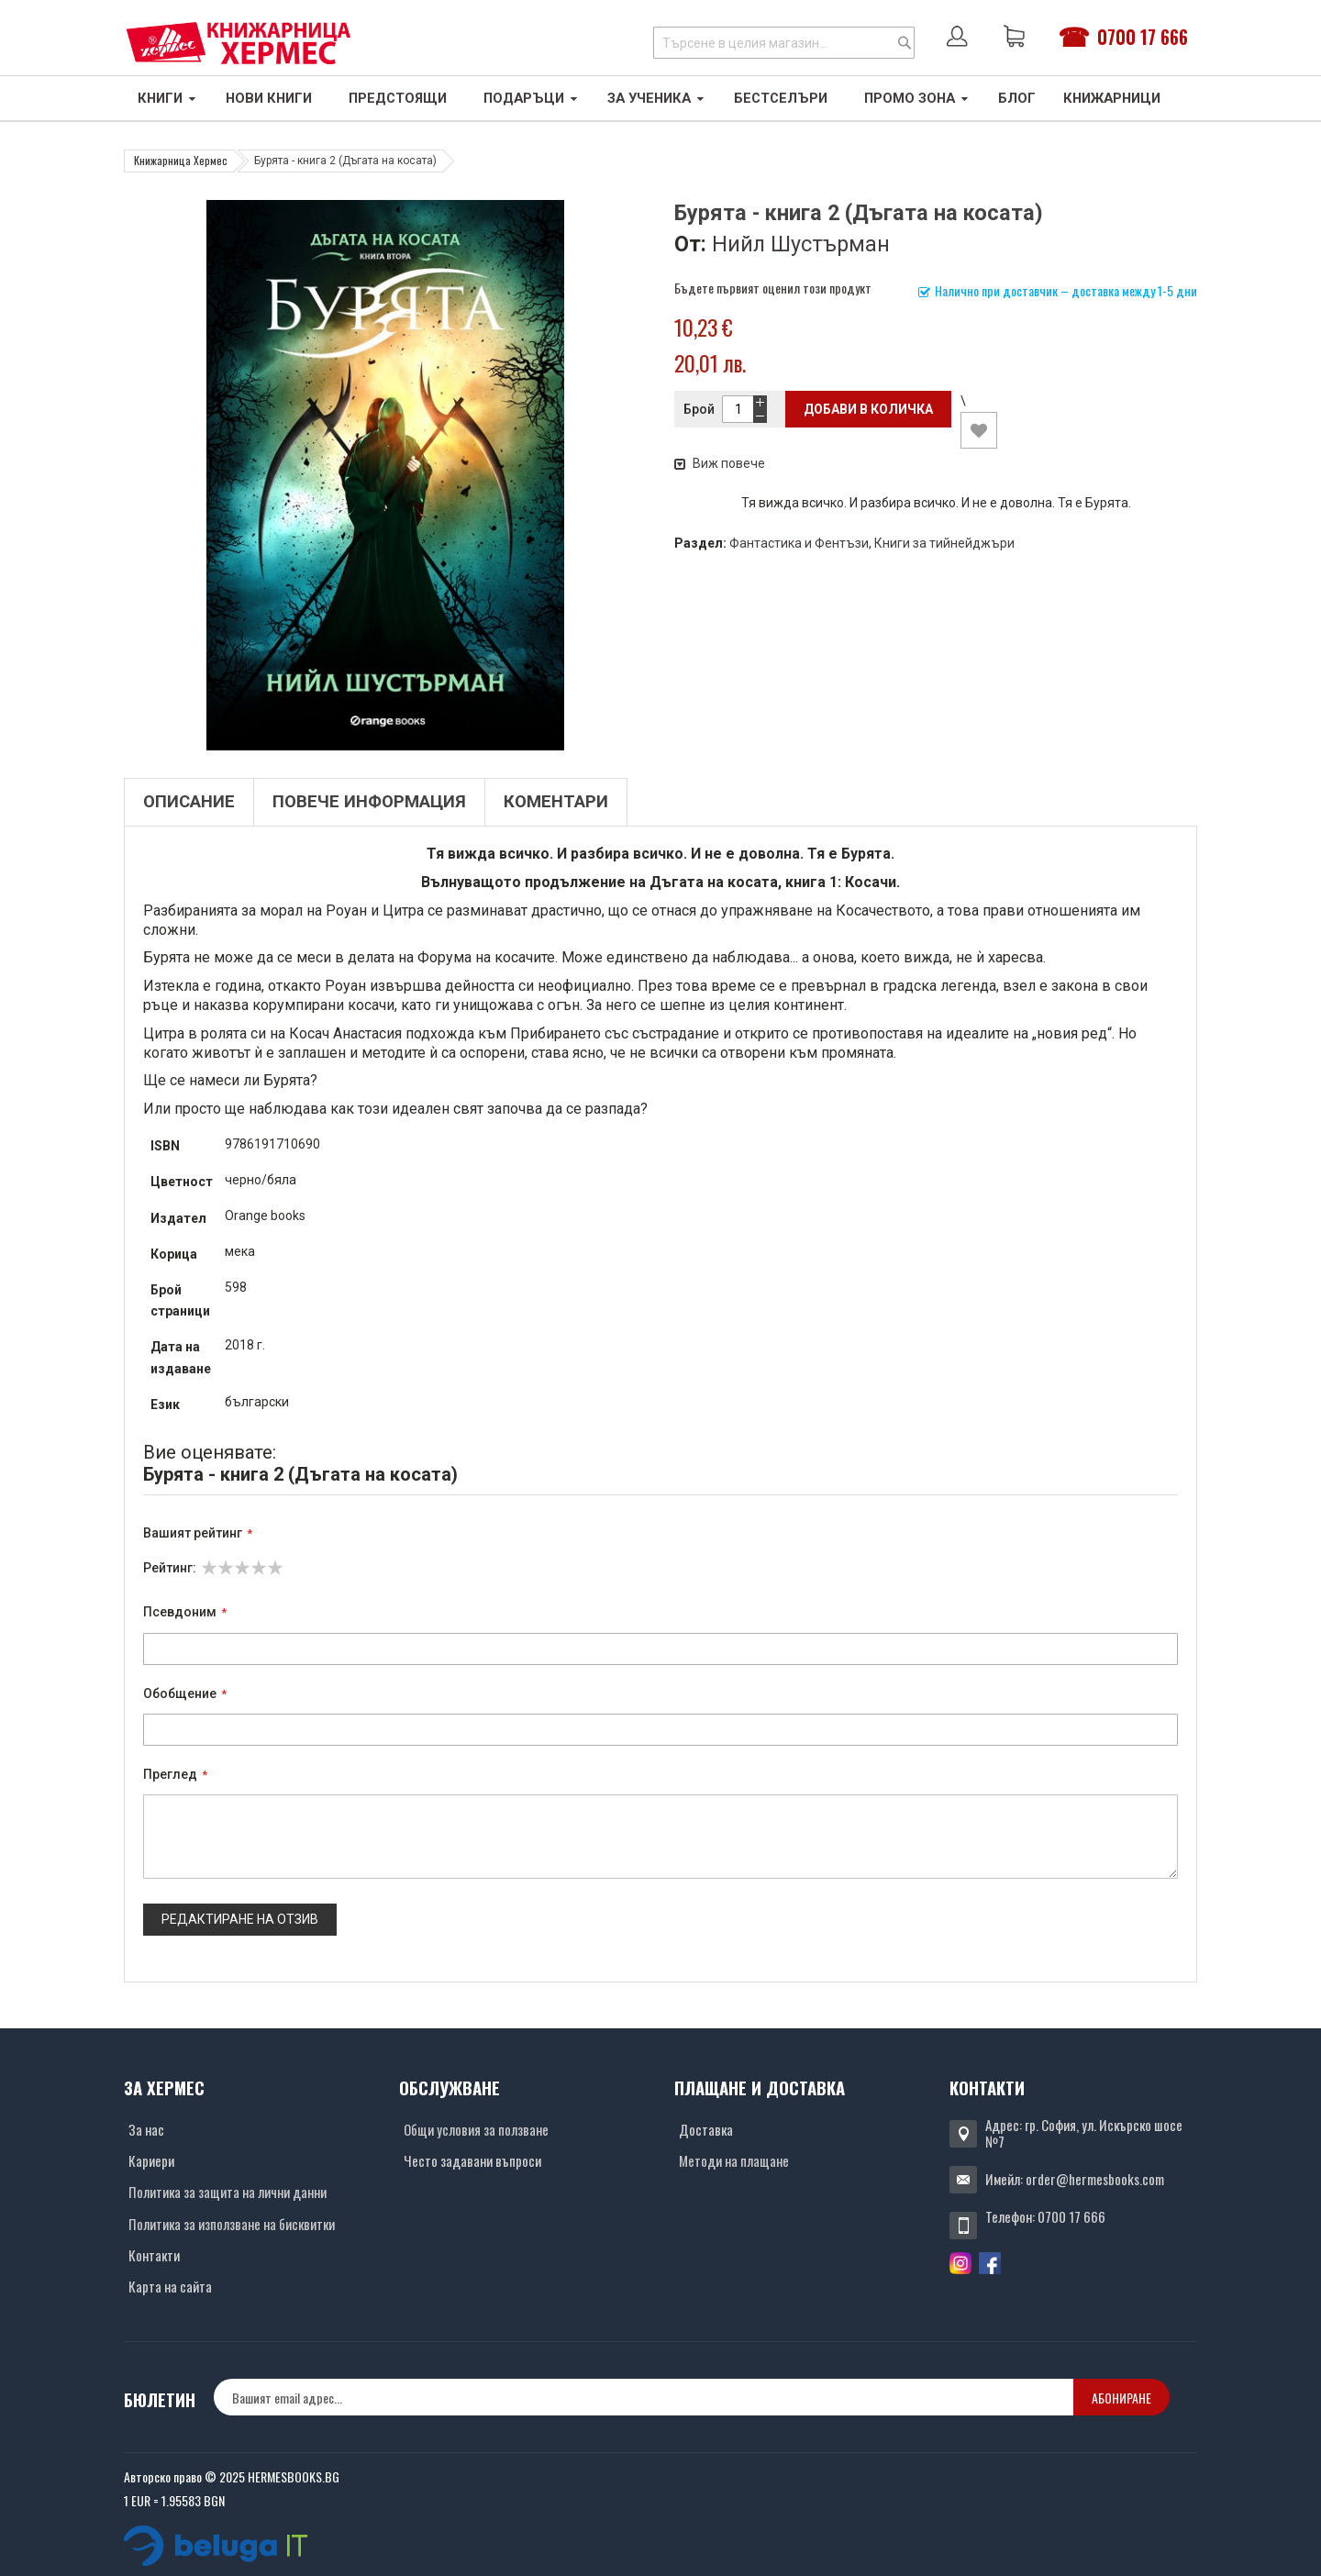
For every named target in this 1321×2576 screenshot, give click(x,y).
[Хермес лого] (238, 42)
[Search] (904, 43)
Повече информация (369, 802)
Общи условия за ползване (476, 2129)
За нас (146, 2129)
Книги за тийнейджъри (944, 543)
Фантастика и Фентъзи (799, 543)
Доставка (706, 2129)
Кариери (151, 2160)
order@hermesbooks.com (1095, 2179)
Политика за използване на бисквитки (231, 2224)
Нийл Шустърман (801, 244)
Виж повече (719, 463)
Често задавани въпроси (472, 2160)
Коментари (556, 802)
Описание (189, 802)
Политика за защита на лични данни (227, 2192)
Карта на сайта (170, 2286)
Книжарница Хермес (181, 160)
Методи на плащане (734, 2160)
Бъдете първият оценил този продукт (772, 287)
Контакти (154, 2255)
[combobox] (784, 43)
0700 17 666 (1142, 36)
